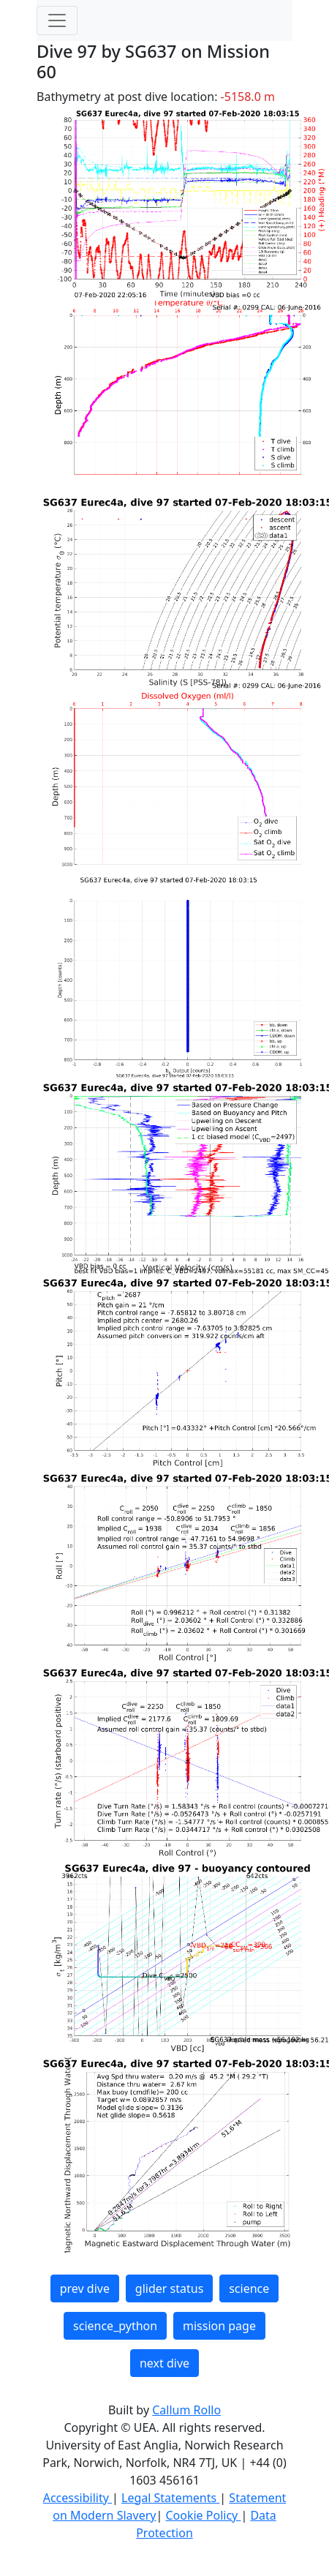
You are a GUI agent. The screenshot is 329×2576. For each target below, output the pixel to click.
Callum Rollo (186, 2410)
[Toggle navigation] (57, 20)
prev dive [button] (85, 2288)
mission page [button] (219, 2326)
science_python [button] (115, 2326)
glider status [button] (169, 2288)
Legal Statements (170, 2498)
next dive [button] (164, 2363)
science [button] (249, 2288)
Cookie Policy (203, 2515)
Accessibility (77, 2498)
